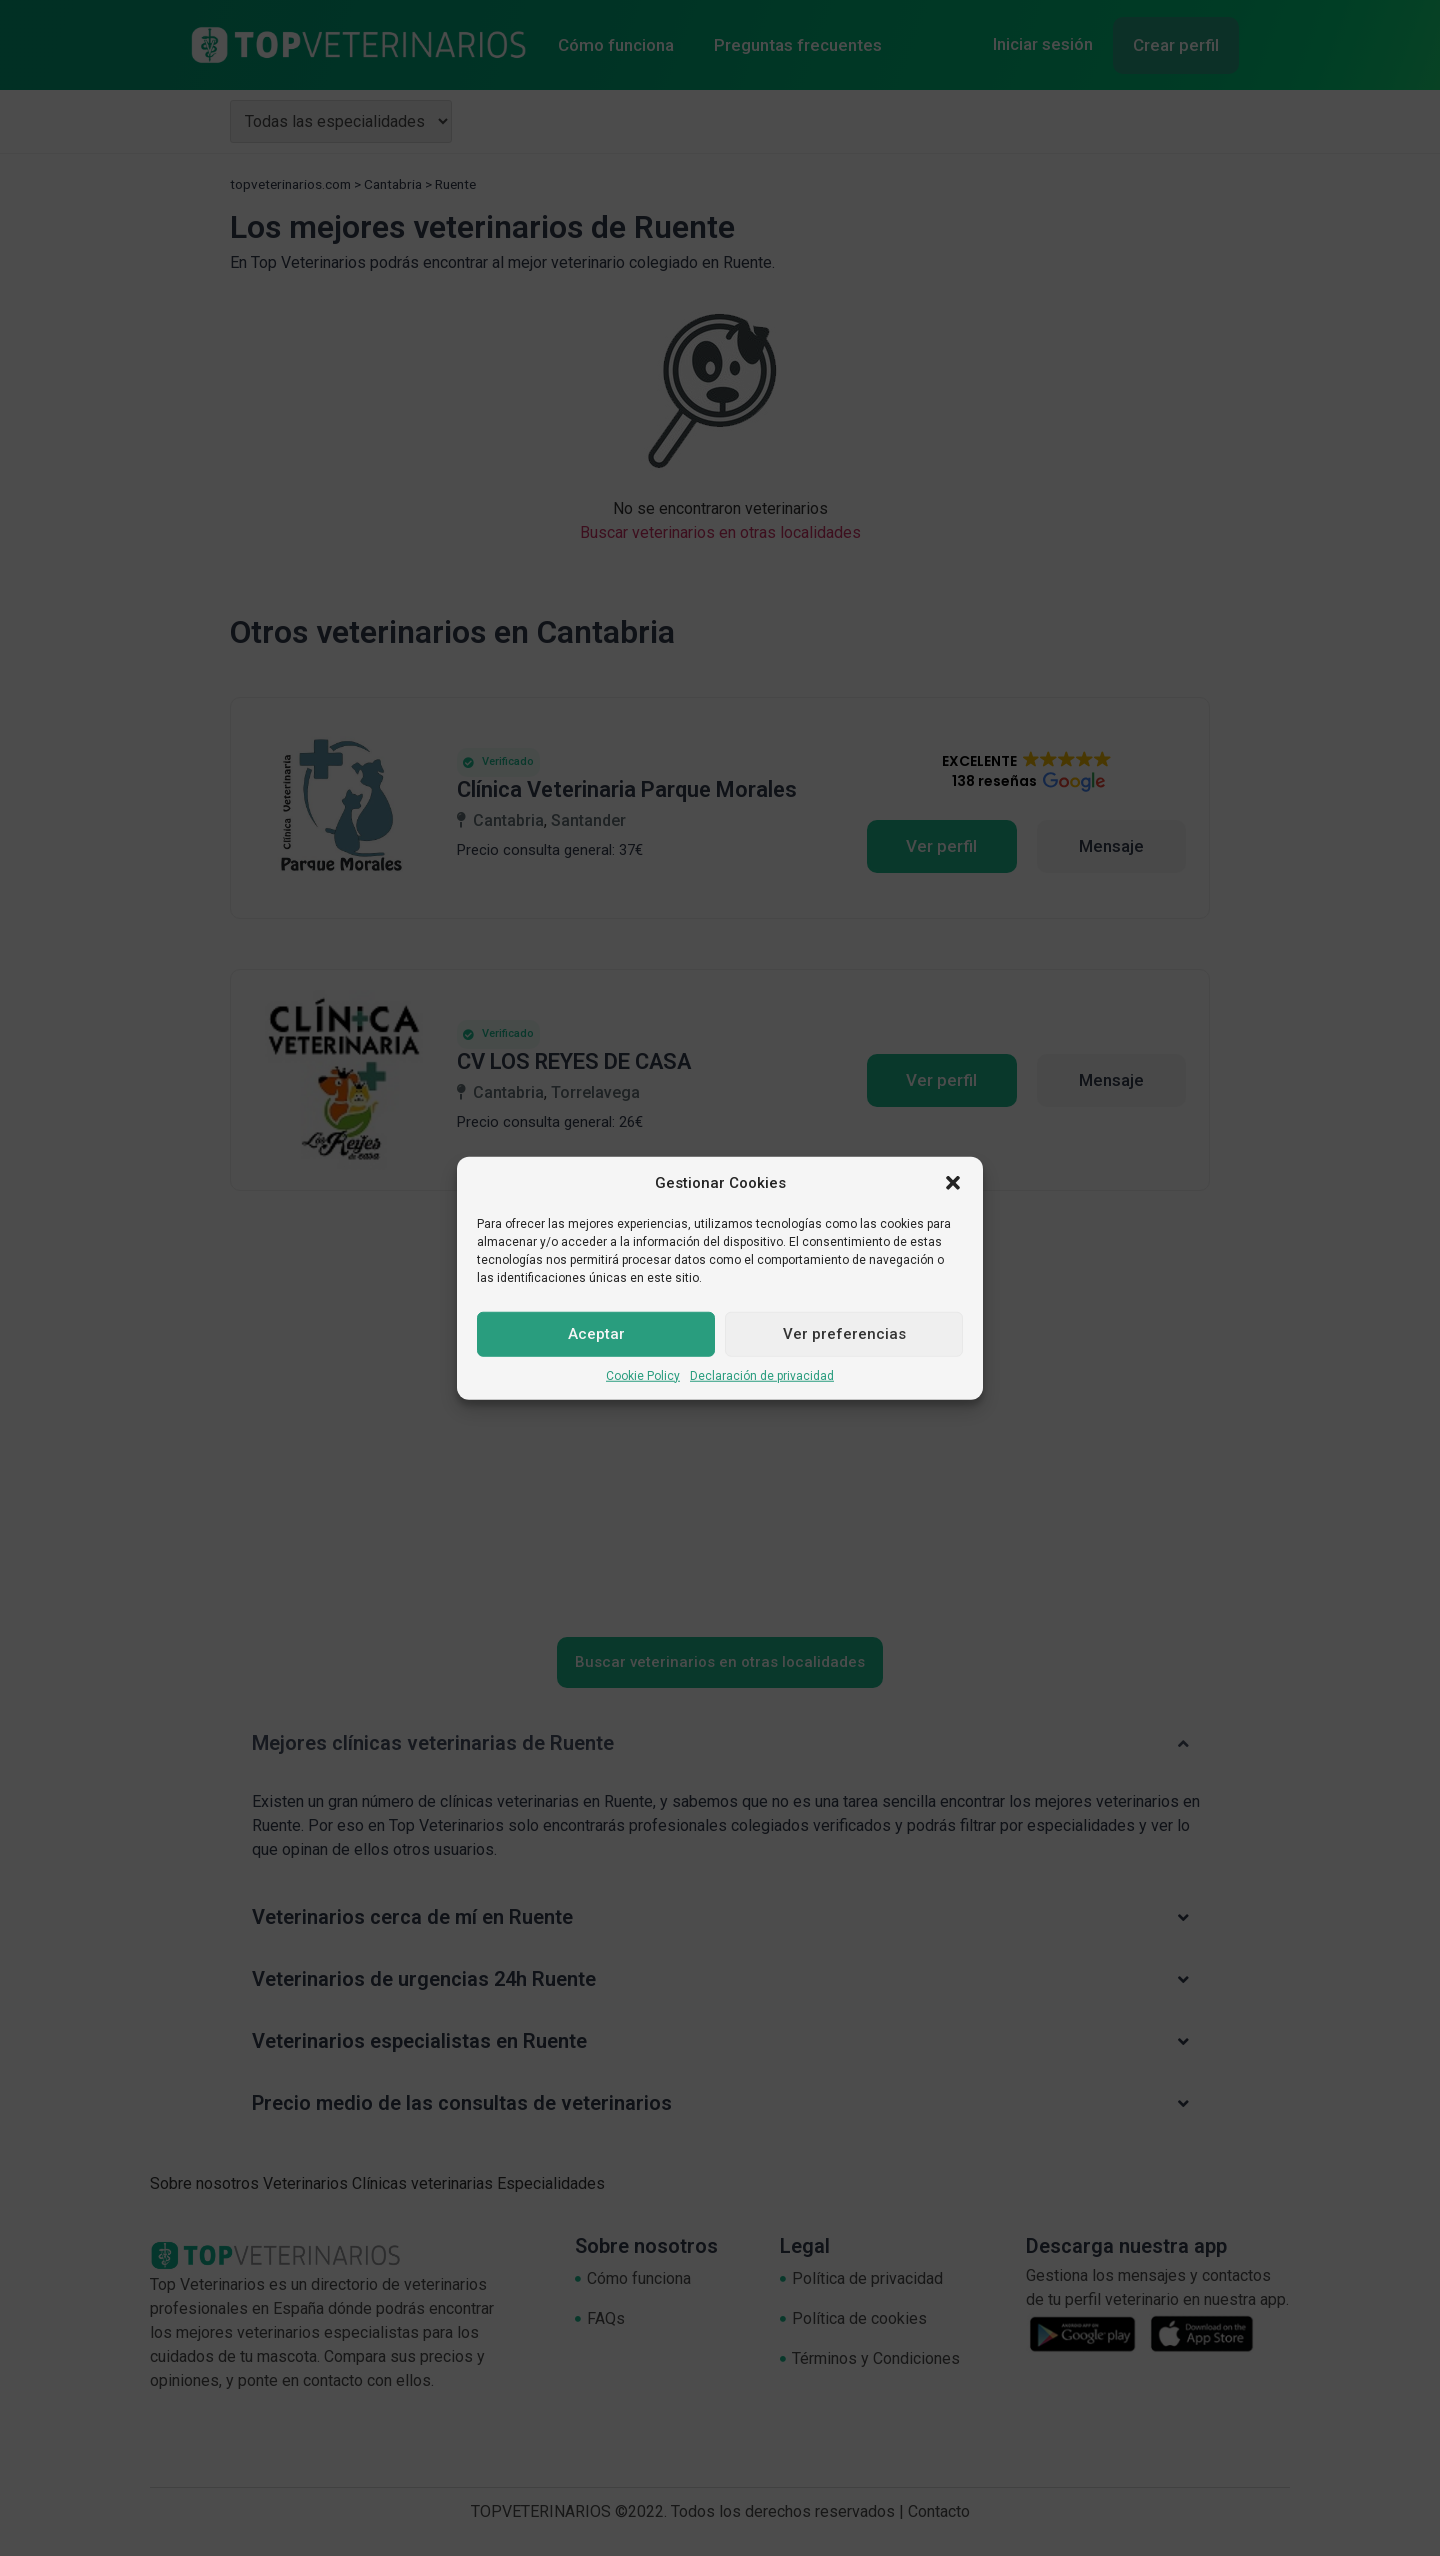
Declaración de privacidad (762, 1375)
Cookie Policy (643, 1375)
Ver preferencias (844, 1334)
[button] (953, 1183)
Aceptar (596, 1334)
